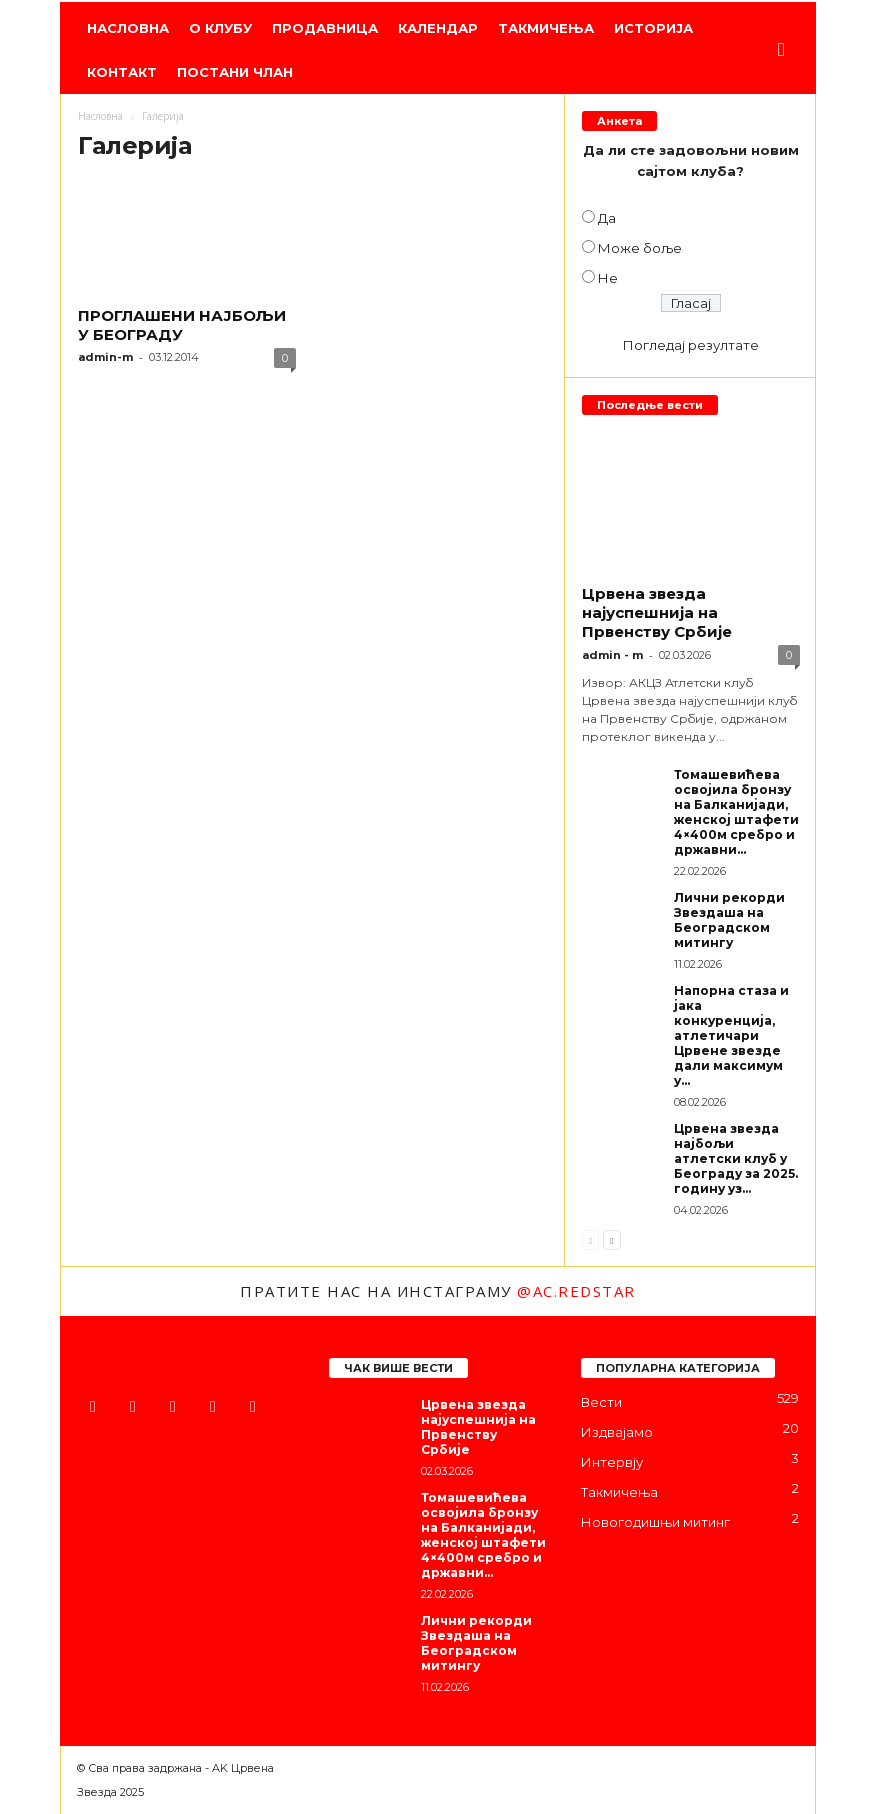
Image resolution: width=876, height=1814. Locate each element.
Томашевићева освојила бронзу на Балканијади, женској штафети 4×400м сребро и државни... (736, 812)
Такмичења (546, 28)
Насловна (128, 28)
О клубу (220, 28)
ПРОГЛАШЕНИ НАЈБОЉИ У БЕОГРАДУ (182, 325)
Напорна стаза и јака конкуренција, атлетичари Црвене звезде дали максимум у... (731, 1035)
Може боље (640, 248)
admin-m (105, 357)
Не (608, 278)
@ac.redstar (576, 1291)
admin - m (612, 655)
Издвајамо (617, 1432)
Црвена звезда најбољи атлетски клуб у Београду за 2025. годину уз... (736, 1158)
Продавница (325, 28)
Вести (601, 1402)
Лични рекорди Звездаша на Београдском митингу (729, 920)
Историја (653, 28)
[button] (786, 50)
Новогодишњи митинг (655, 1522)
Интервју (612, 1462)
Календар (438, 28)
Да (607, 218)
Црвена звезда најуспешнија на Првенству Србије (657, 612)
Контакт (122, 72)
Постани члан (235, 72)
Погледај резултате (691, 345)
